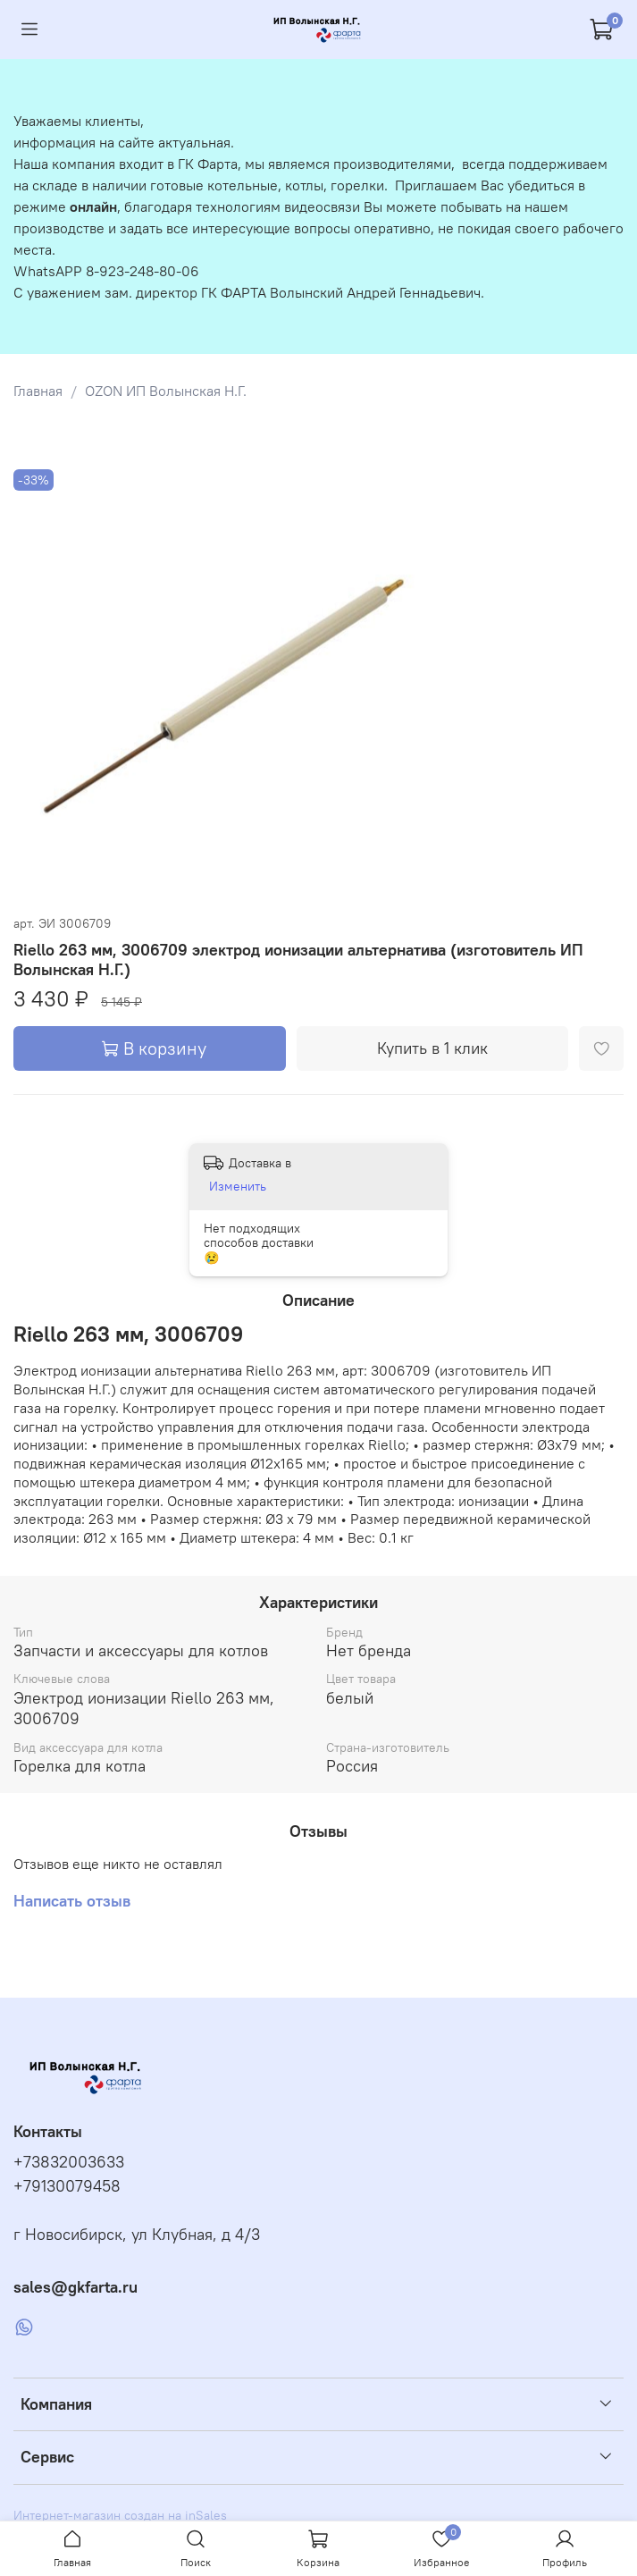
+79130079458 (67, 2186)
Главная (38, 391)
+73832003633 (68, 2162)
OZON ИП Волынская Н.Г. (166, 391)
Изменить (237, 1186)
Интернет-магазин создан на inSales (120, 2515)
